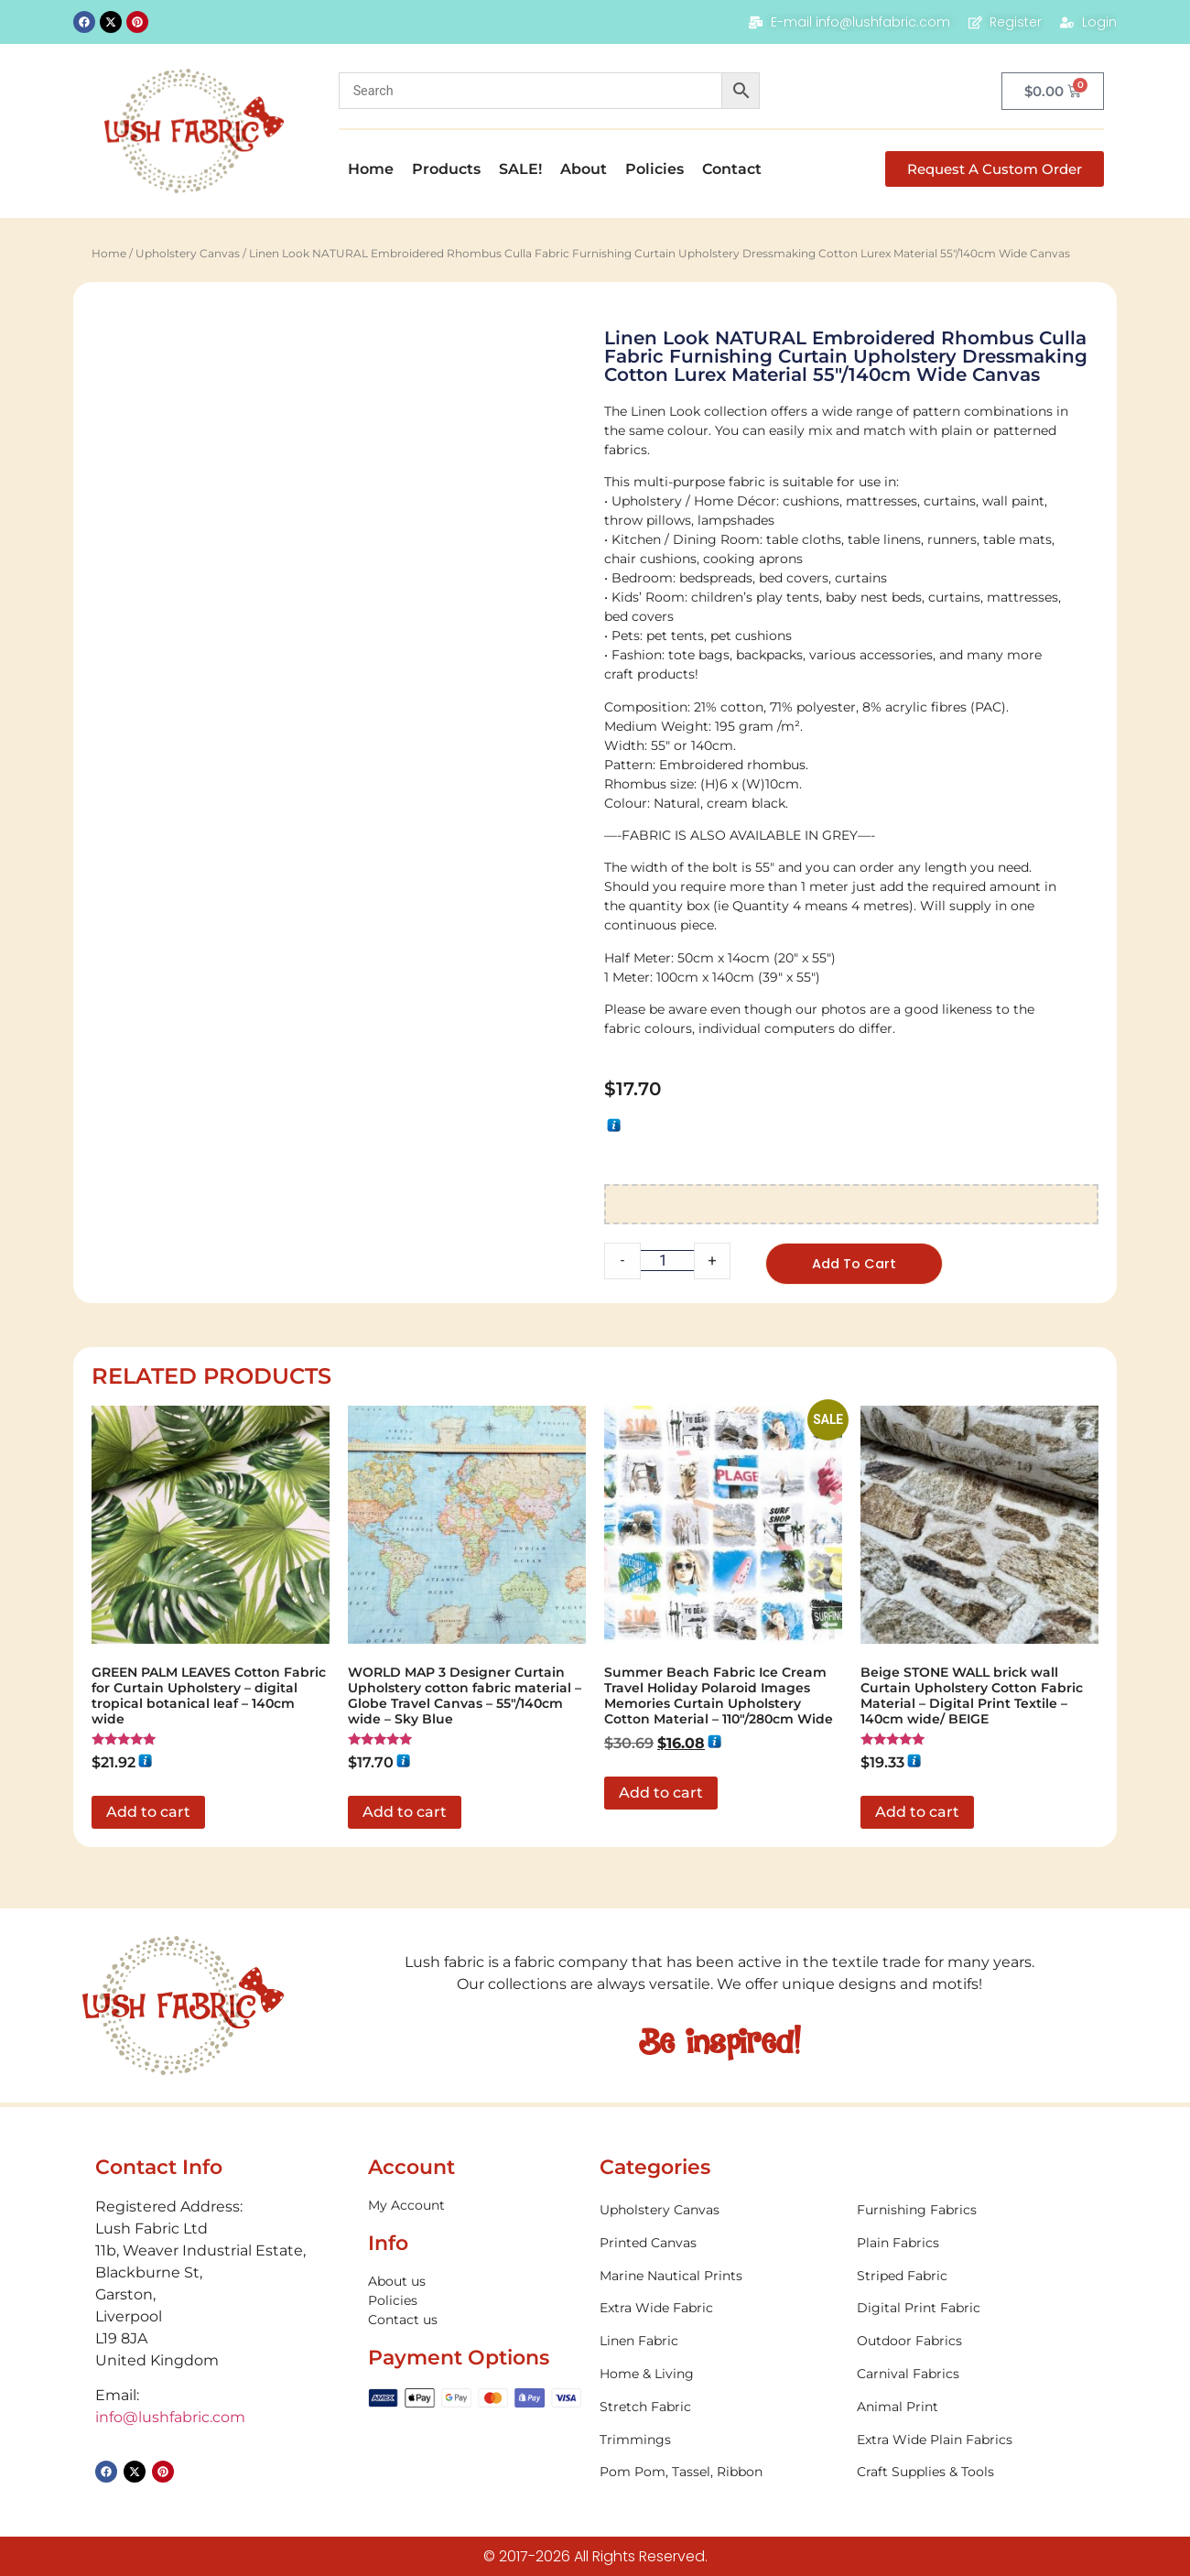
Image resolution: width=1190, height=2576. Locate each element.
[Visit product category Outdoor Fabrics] (976, 2343)
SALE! (520, 169)
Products (446, 169)
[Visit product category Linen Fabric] (719, 2343)
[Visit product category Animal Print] (976, 2408)
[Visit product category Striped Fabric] (976, 2277)
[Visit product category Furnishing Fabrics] (976, 2212)
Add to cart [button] (148, 1812)
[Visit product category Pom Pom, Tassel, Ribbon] (719, 2474)
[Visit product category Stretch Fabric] (719, 2408)
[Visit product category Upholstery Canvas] (719, 2212)
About (583, 169)
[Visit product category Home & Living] (719, 2376)
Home (371, 169)
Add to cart (857, 1264)
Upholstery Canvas (187, 253)
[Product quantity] (667, 1260)
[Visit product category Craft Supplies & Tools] (976, 2474)
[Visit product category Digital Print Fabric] (976, 2310)
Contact (732, 169)
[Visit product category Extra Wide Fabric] (719, 2310)
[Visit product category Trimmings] (719, 2441)
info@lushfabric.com (170, 2419)
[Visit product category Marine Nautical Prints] (719, 2277)
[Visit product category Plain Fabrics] (976, 2244)
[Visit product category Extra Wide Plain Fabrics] (976, 2441)
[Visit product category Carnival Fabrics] (976, 2376)
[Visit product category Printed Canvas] (719, 2244)
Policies (654, 169)
